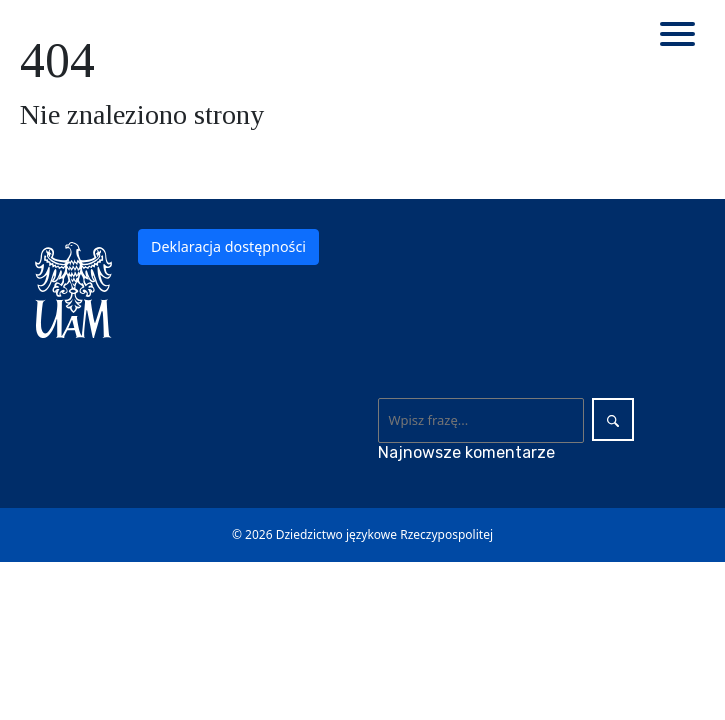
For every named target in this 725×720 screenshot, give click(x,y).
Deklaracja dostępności (228, 246)
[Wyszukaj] (481, 420)
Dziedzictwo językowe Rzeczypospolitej (384, 534)
